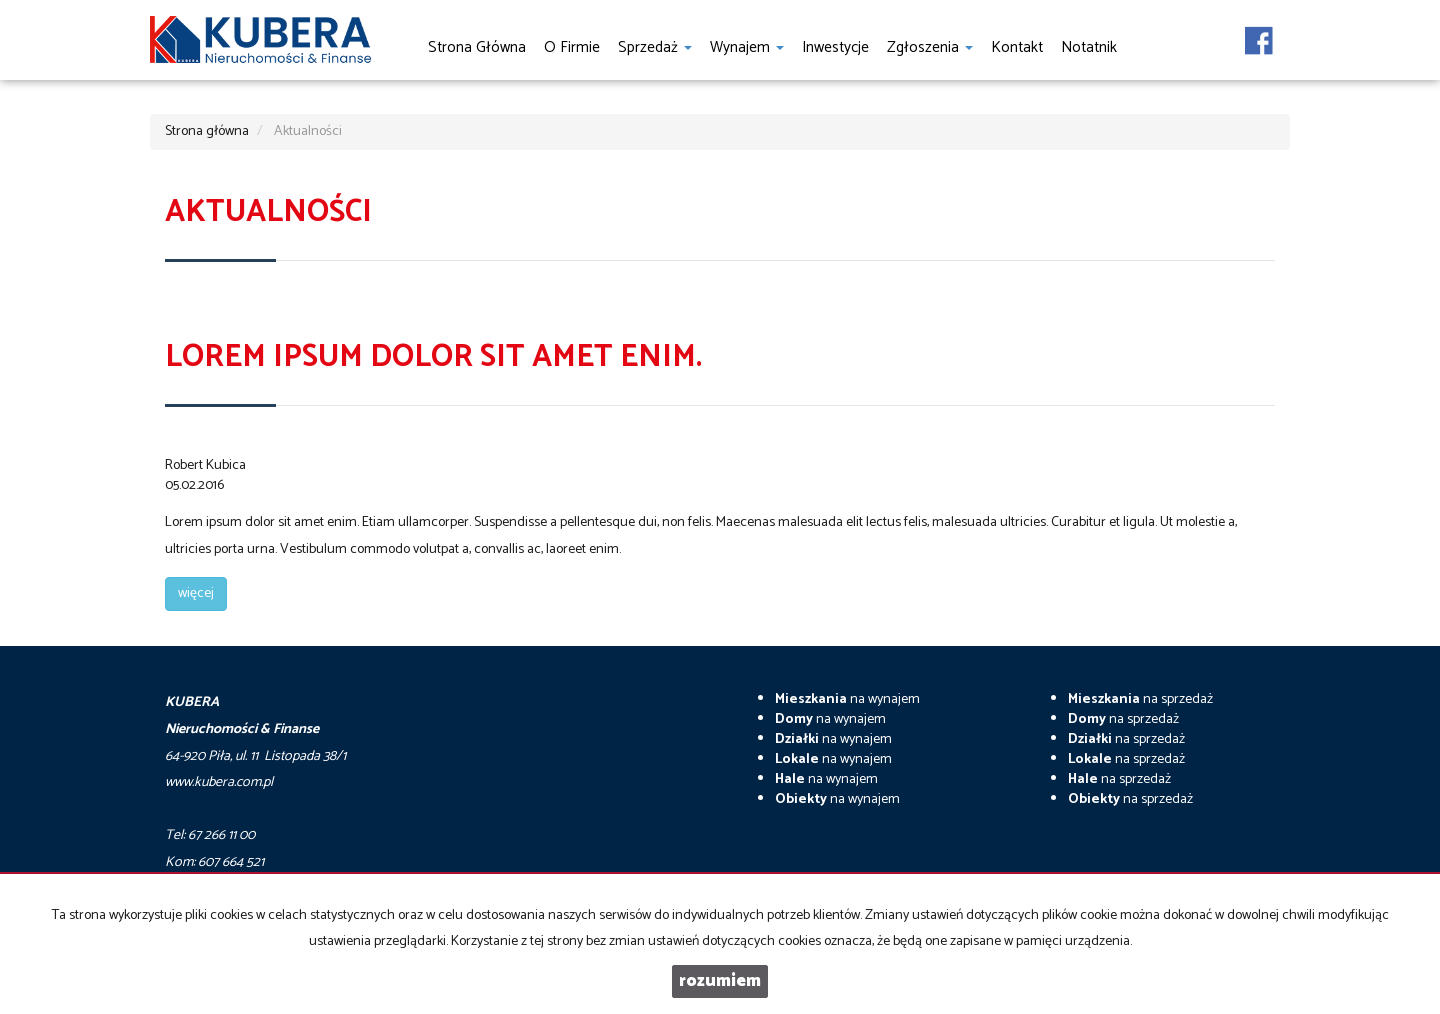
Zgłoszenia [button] (930, 47)
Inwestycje (835, 47)
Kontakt (1017, 47)
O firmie (572, 47)
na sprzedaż (1140, 699)
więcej (196, 593)
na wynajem (847, 699)
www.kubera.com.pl (219, 782)
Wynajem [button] (747, 47)
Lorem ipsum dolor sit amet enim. (433, 357)
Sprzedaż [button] (655, 47)
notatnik (1089, 47)
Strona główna (477, 47)
